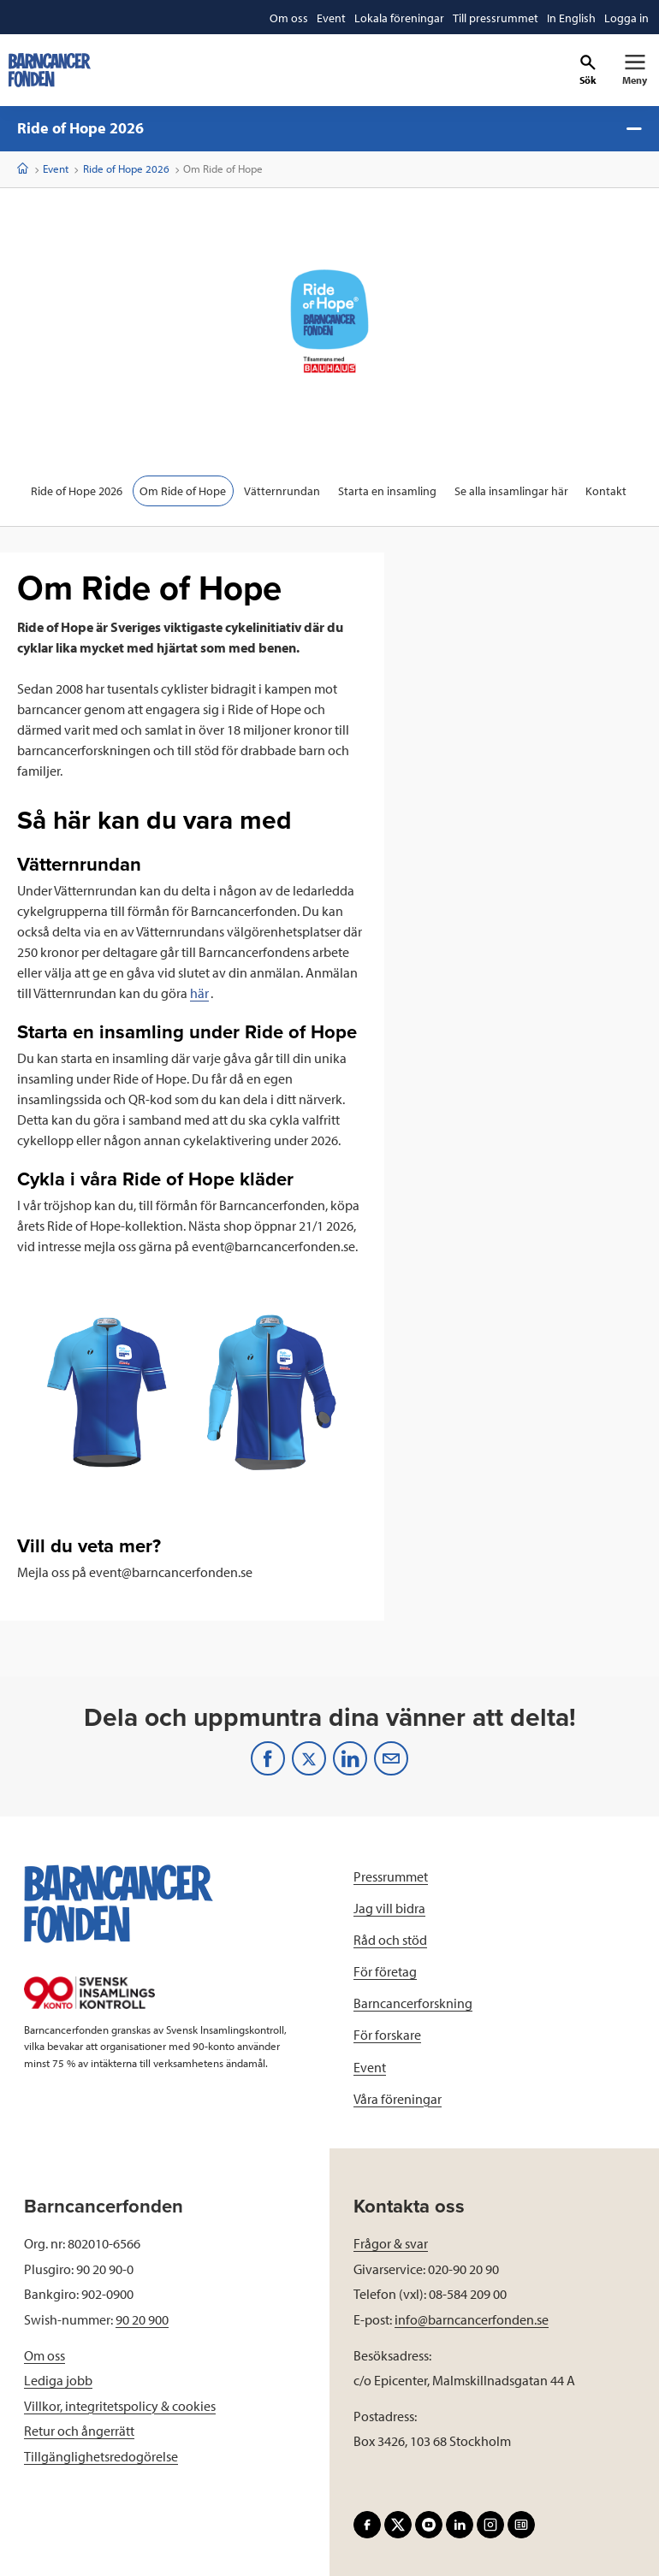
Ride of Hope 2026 (329, 128)
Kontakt (606, 491)
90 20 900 (142, 2319)
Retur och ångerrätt (79, 2430)
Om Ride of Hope (183, 491)
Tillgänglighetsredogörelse (101, 2456)
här (199, 992)
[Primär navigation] (634, 70)
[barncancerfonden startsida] (49, 70)
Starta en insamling (387, 491)
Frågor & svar (390, 2243)
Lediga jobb (58, 2380)
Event (55, 168)
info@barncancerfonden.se (472, 2319)
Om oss (44, 2355)
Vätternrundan (282, 491)
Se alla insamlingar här (511, 491)
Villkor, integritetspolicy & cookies (120, 2405)
